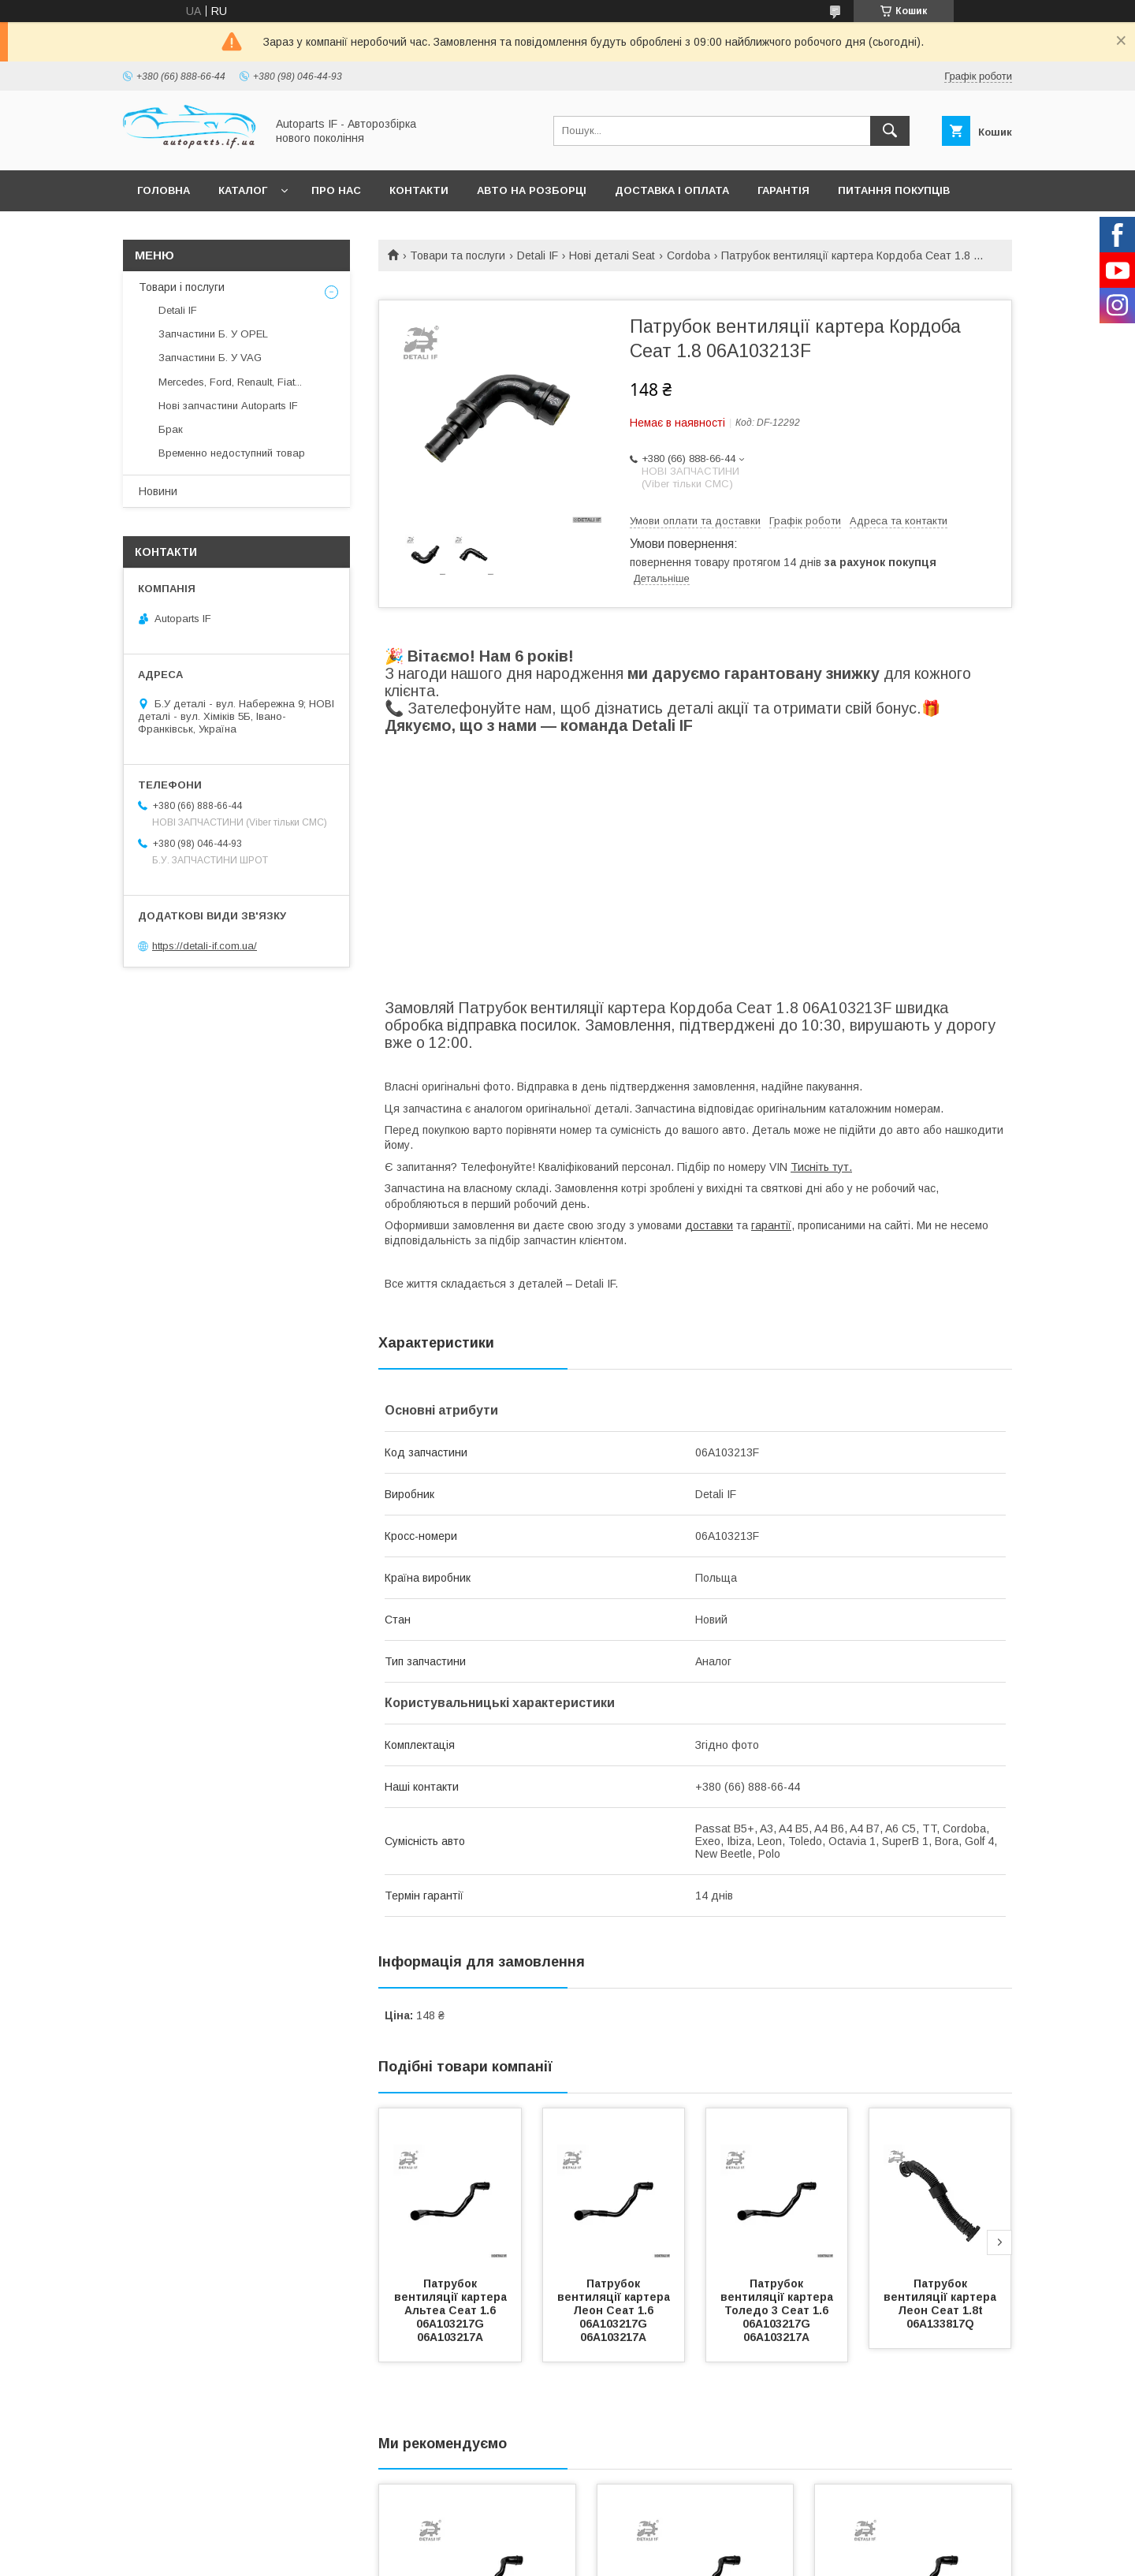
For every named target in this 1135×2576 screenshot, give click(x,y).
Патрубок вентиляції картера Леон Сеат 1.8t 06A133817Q (941, 2303)
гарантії (771, 1225)
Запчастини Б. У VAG (210, 357)
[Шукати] (890, 131)
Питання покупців (894, 190)
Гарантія (783, 190)
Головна (163, 190)
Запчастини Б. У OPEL (213, 334)
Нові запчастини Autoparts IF (228, 406)
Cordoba (688, 255)
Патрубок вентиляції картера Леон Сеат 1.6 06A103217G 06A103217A (615, 2310)
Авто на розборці (531, 190)
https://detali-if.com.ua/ (204, 946)
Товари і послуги (182, 287)
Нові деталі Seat (612, 255)
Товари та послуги (457, 255)
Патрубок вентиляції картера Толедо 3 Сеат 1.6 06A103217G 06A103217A (778, 2310)
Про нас (336, 190)
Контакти (418, 190)
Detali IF (537, 255)
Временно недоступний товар (231, 453)
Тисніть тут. (821, 1167)
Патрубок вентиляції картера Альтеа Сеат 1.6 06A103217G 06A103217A (452, 2310)
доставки (709, 1225)
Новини (158, 491)
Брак (170, 429)
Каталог (242, 190)
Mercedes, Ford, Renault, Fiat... (230, 382)
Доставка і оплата (672, 190)
